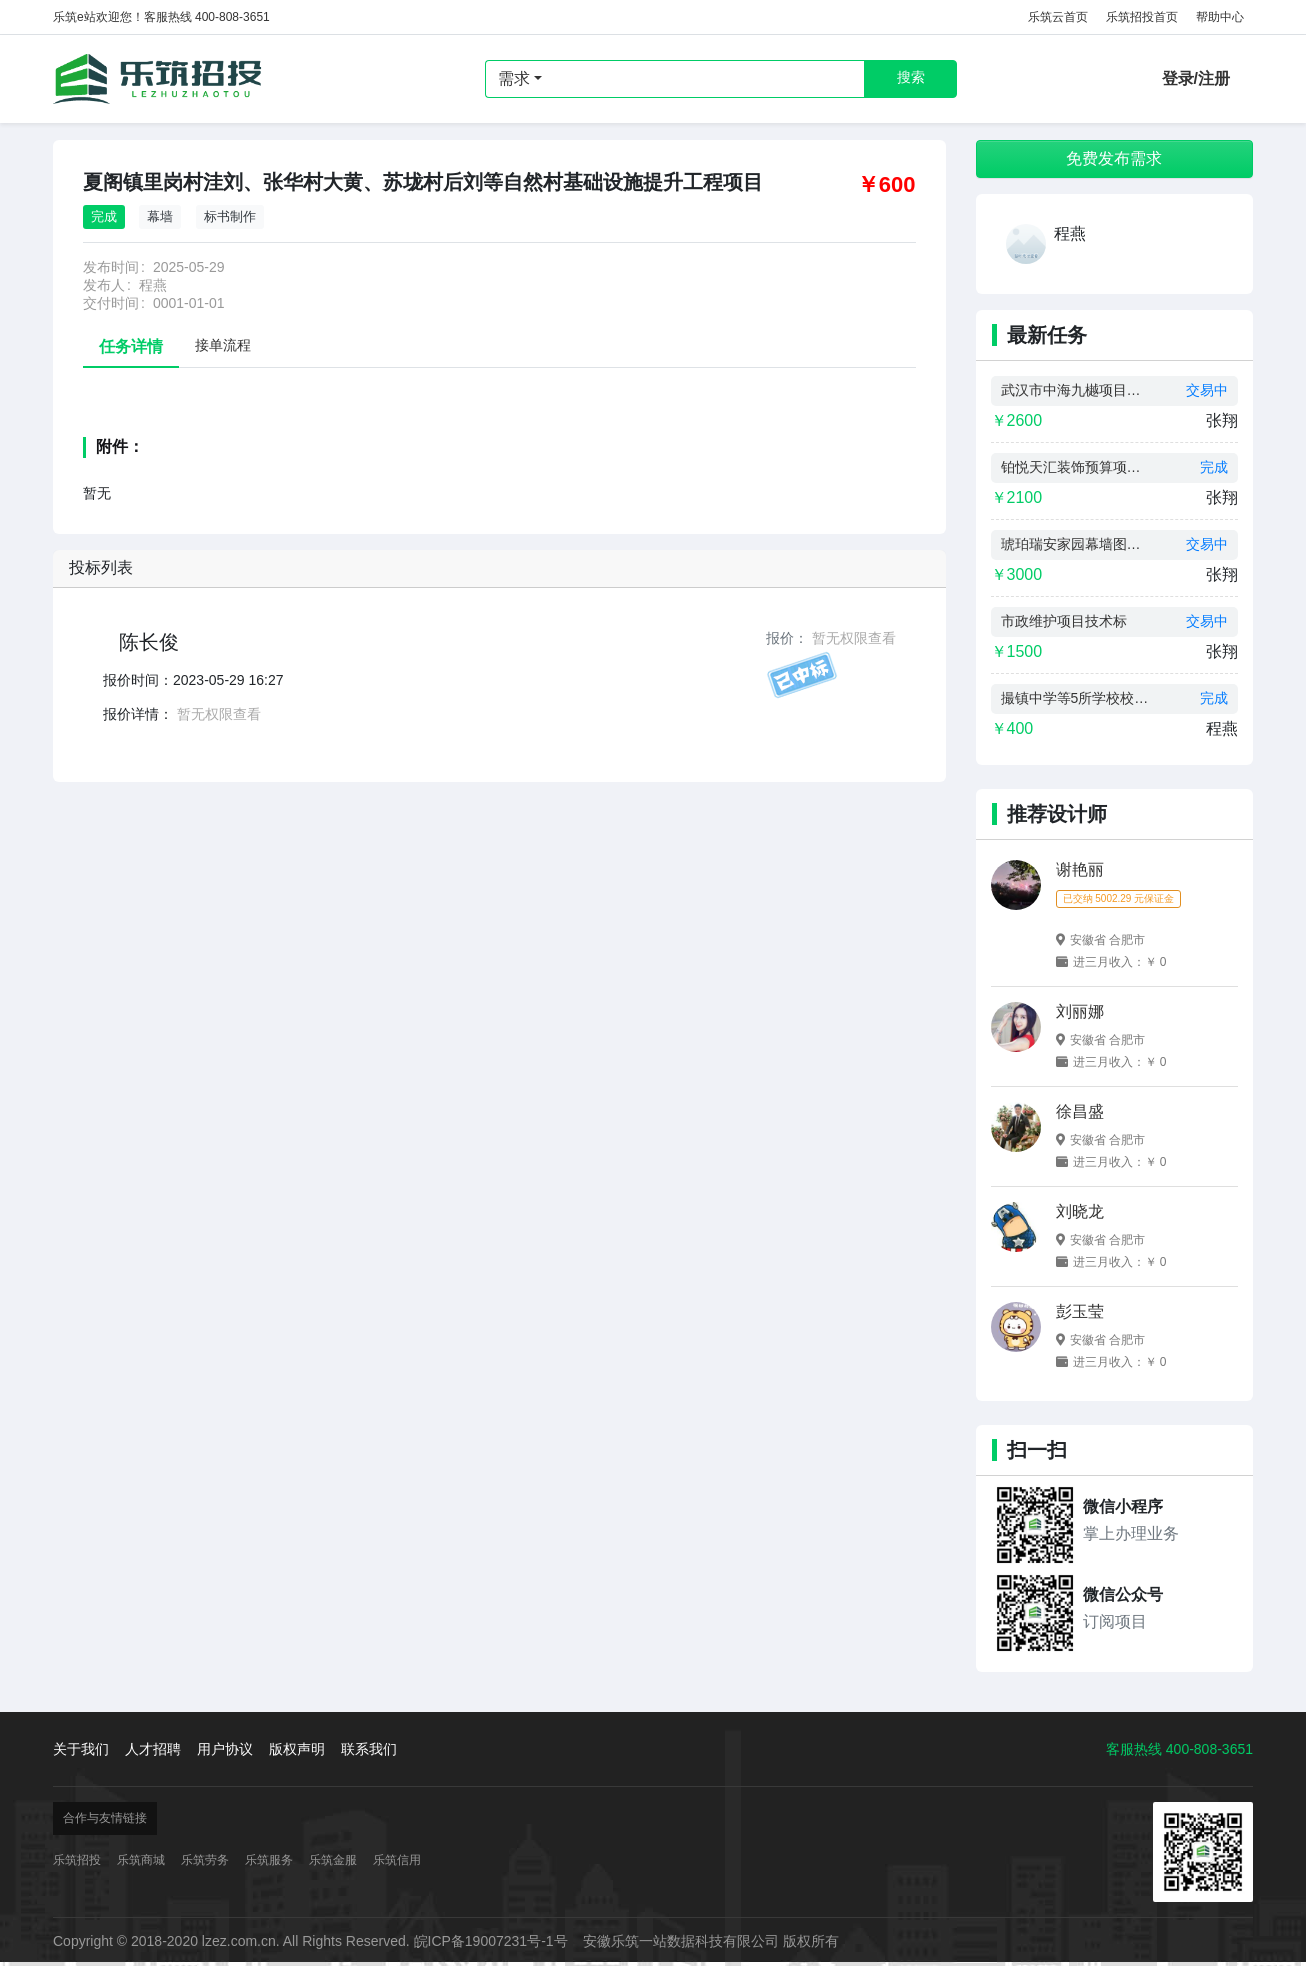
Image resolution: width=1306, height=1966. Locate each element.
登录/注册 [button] (1196, 78)
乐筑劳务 (205, 1860)
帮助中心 (1220, 17)
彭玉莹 (1080, 1311)
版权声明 (297, 1749)
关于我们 (81, 1749)
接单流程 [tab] (223, 345)
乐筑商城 (141, 1860)
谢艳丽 (1080, 869)
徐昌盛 (1080, 1111)
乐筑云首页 (1058, 17)
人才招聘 (153, 1749)
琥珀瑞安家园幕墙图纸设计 (1076, 544)
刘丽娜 (1080, 1011)
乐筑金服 (333, 1860)
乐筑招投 (157, 79)
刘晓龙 (1080, 1211)
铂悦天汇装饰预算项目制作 (1076, 467)
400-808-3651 (1209, 1749)
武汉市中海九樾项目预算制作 (1076, 390)
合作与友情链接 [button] (105, 1818)
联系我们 (369, 1749)
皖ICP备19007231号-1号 (491, 1941)
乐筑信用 (397, 1860)
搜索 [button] (911, 77)
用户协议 (225, 1749)
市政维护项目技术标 (1064, 621)
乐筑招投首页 (1142, 17)
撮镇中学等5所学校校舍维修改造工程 (1076, 698)
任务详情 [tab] (131, 346)
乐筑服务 (269, 1860)
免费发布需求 (1114, 158)
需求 (514, 78)
